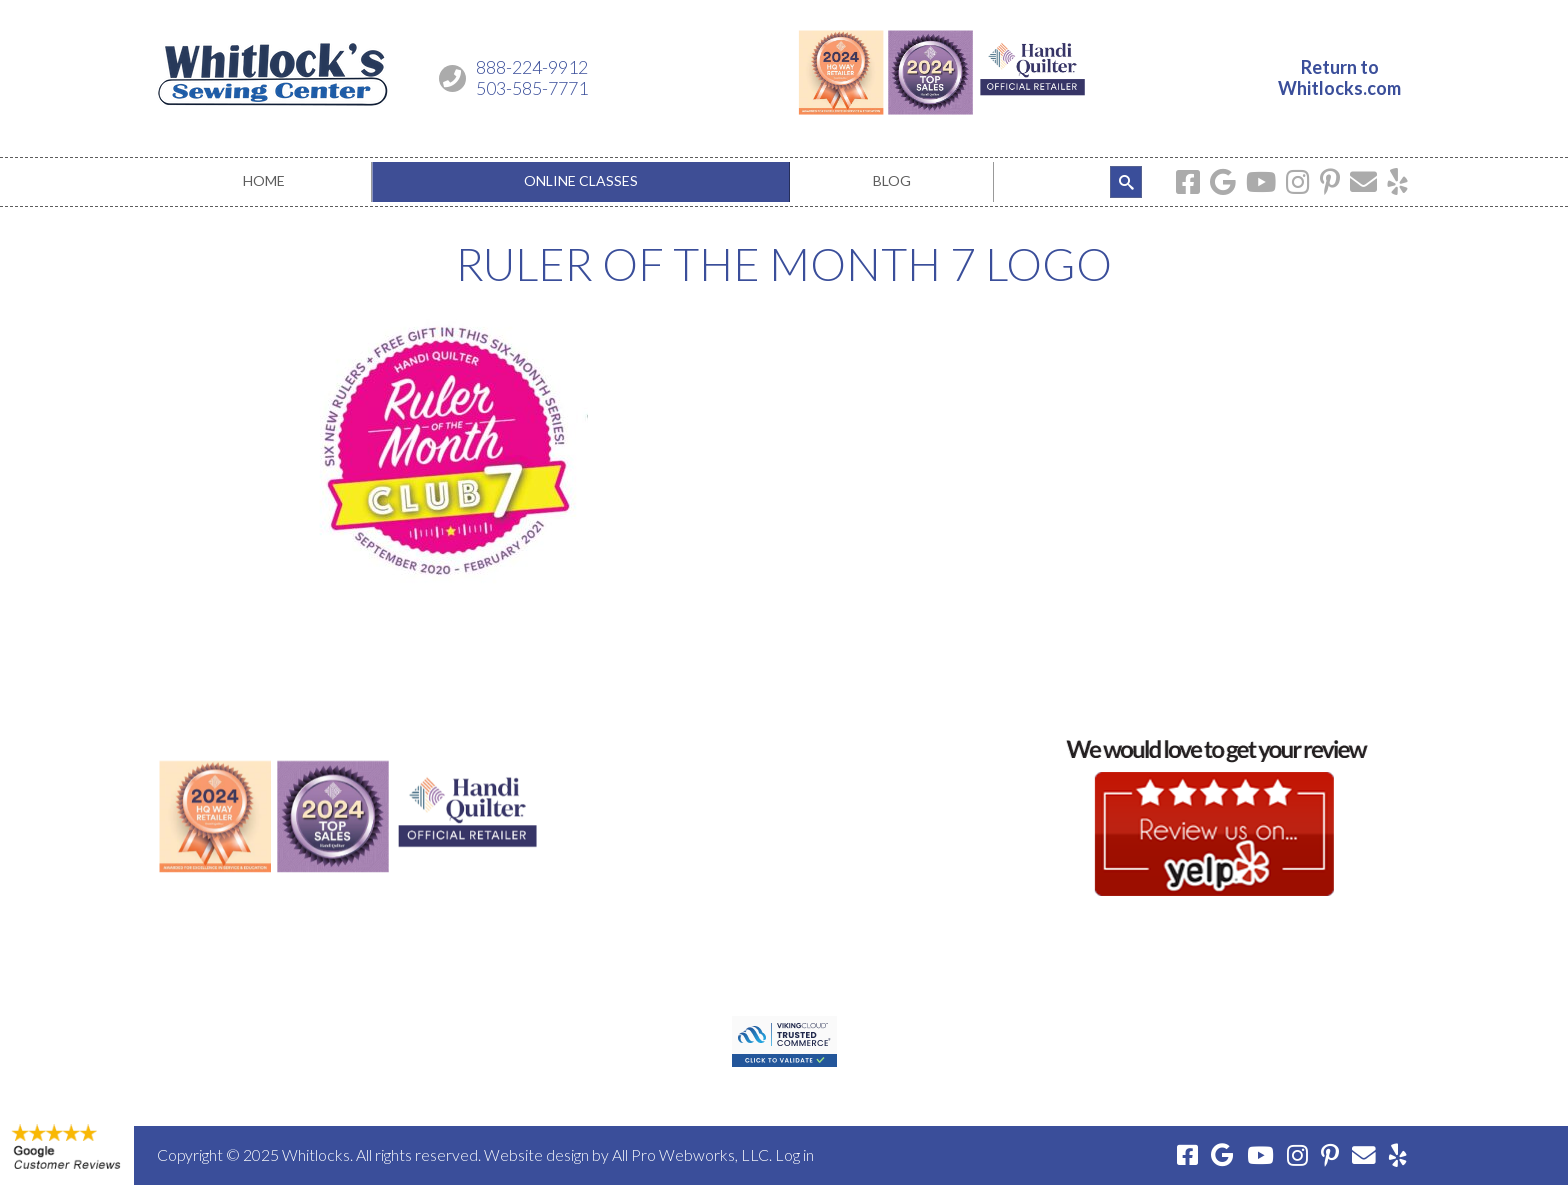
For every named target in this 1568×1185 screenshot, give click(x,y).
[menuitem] (264, 182)
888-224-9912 (532, 67)
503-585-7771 (532, 88)
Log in (794, 1154)
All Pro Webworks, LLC (690, 1154)
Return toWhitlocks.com (1339, 78)
